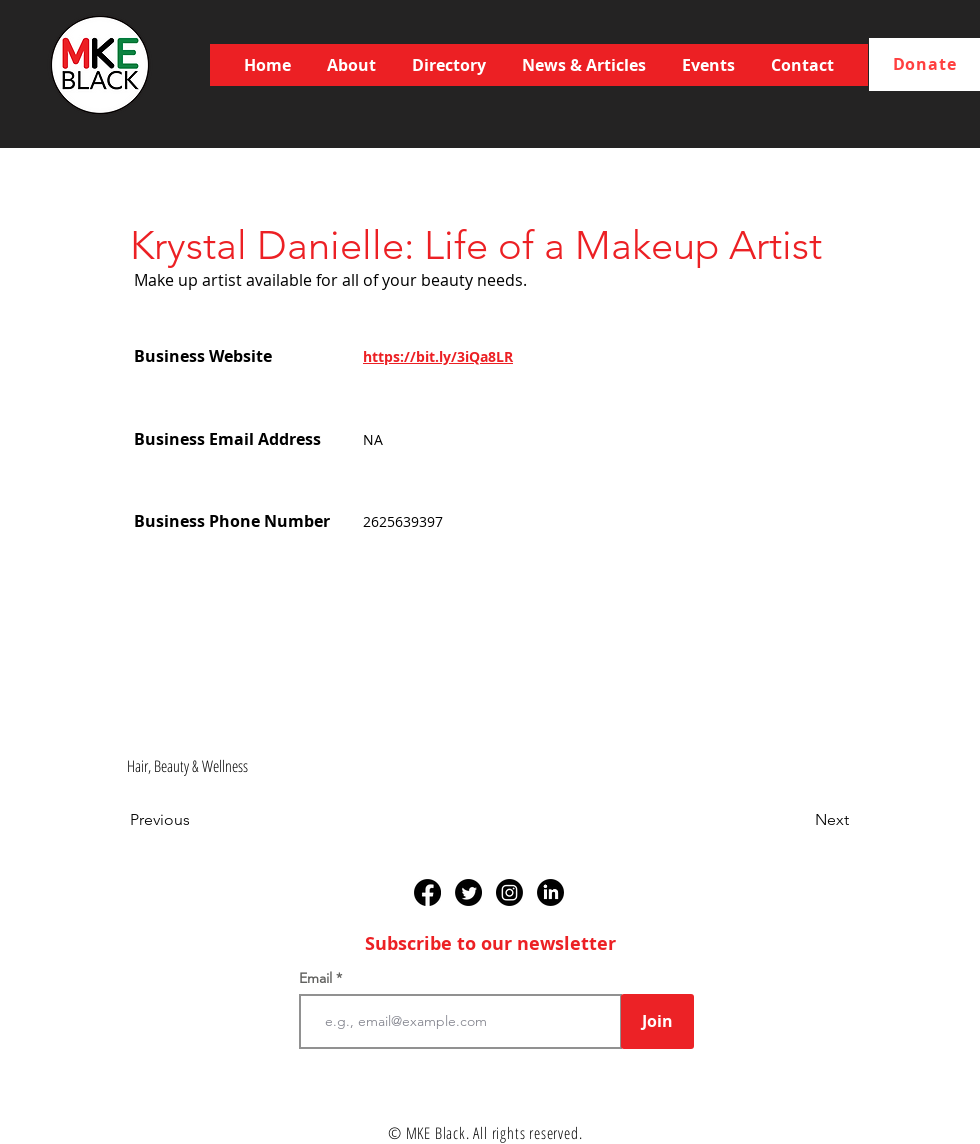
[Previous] (196, 820)
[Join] (657, 1021)
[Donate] (924, 64)
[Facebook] (427, 892)
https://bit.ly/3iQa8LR (438, 356)
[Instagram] (509, 892)
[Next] (799, 820)
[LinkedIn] (550, 892)
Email (317, 978)
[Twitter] (468, 892)
